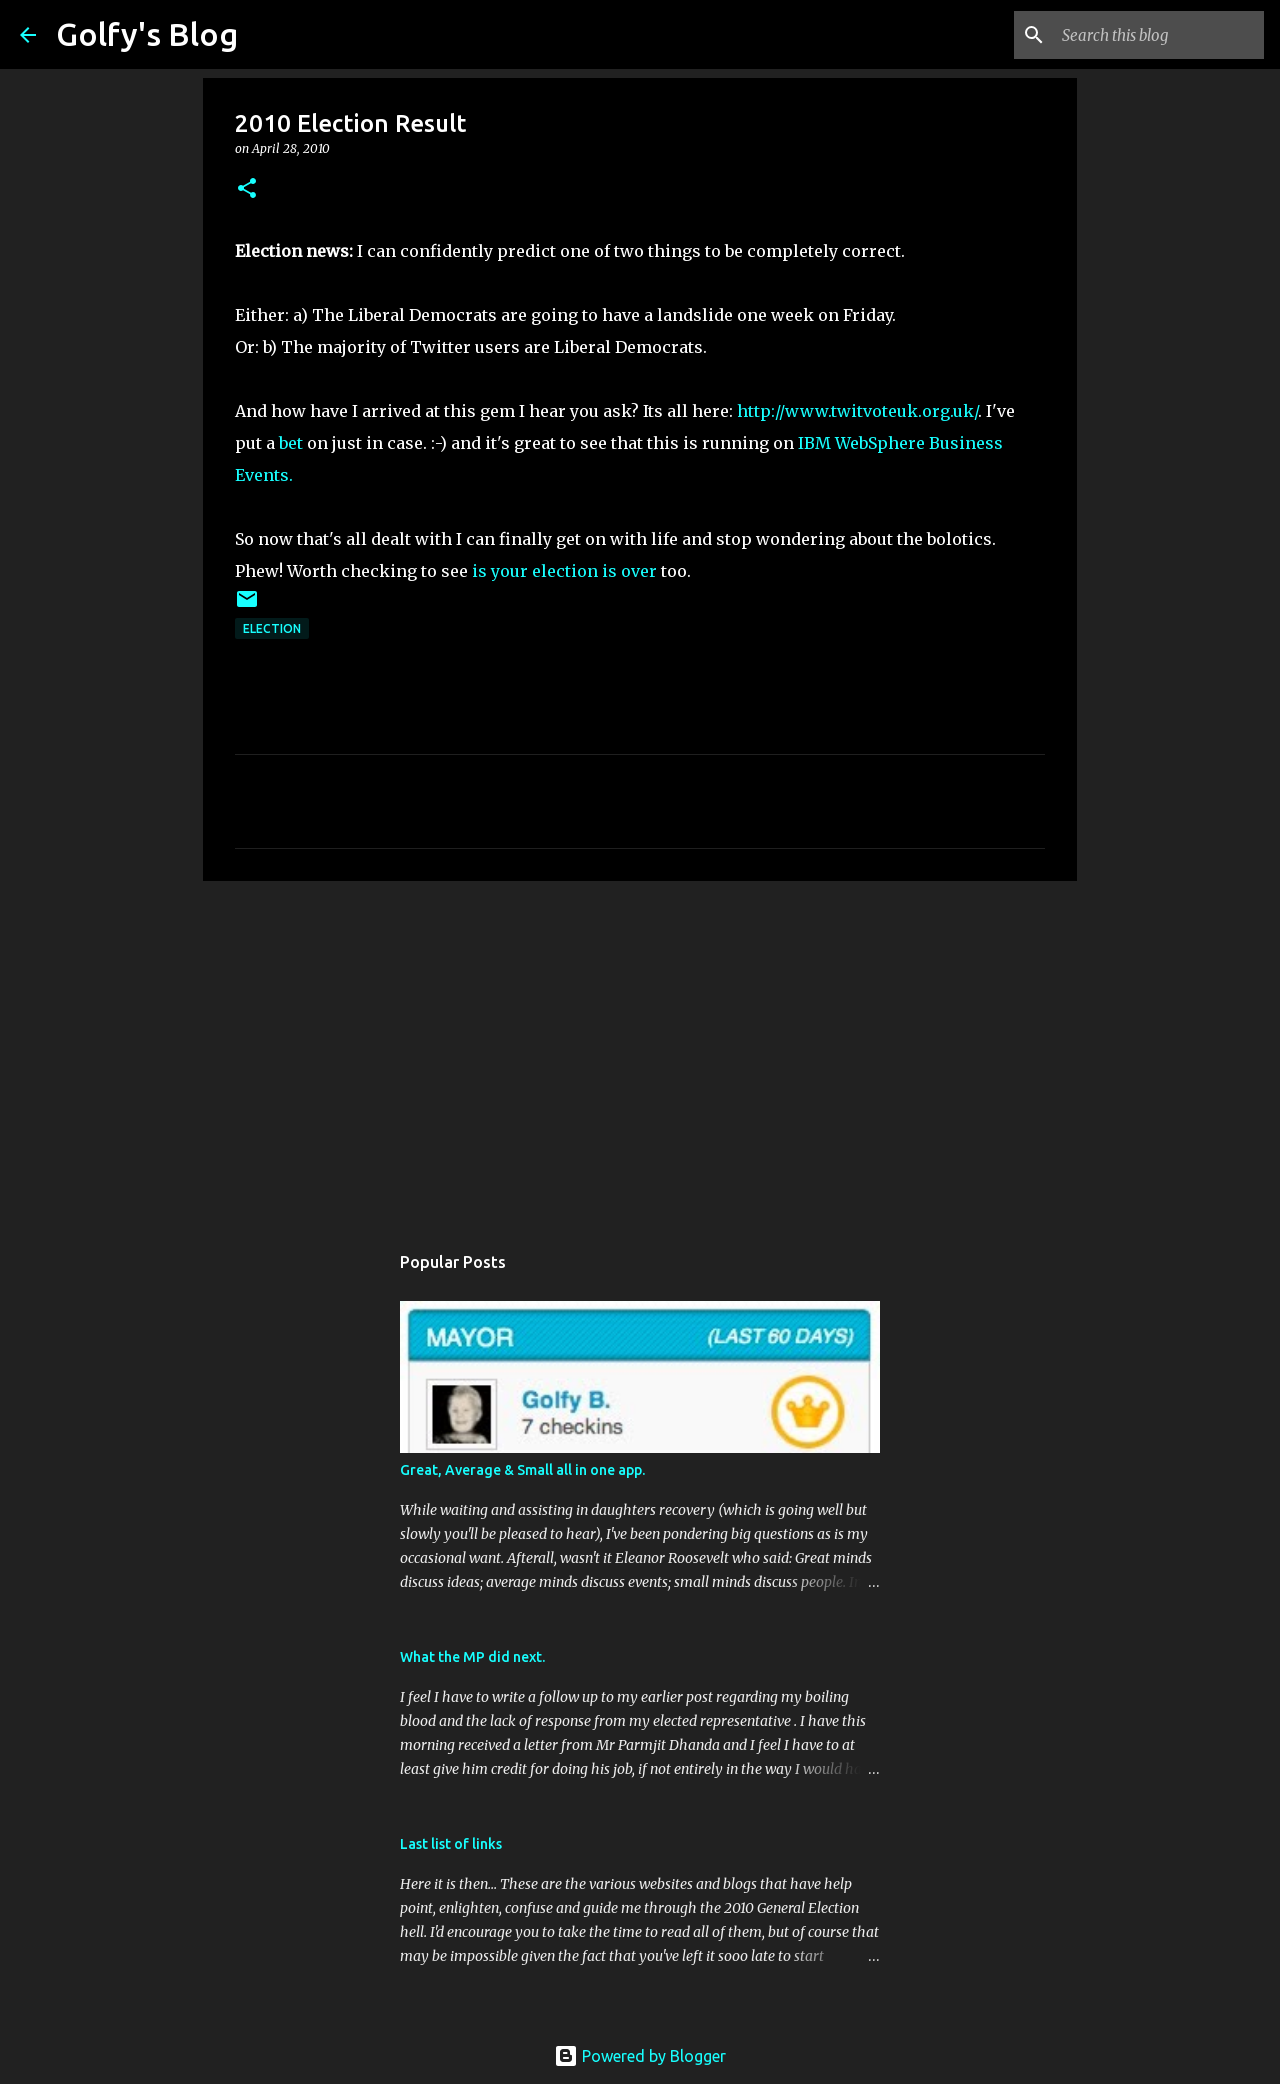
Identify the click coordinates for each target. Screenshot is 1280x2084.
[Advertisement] (640, 1051)
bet (291, 443)
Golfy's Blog (147, 34)
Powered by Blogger (640, 2056)
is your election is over (564, 571)
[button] (247, 189)
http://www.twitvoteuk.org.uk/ (857, 411)
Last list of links (451, 1844)
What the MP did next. (472, 1657)
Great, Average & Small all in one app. (522, 1470)
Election (272, 628)
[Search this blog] (1159, 35)
